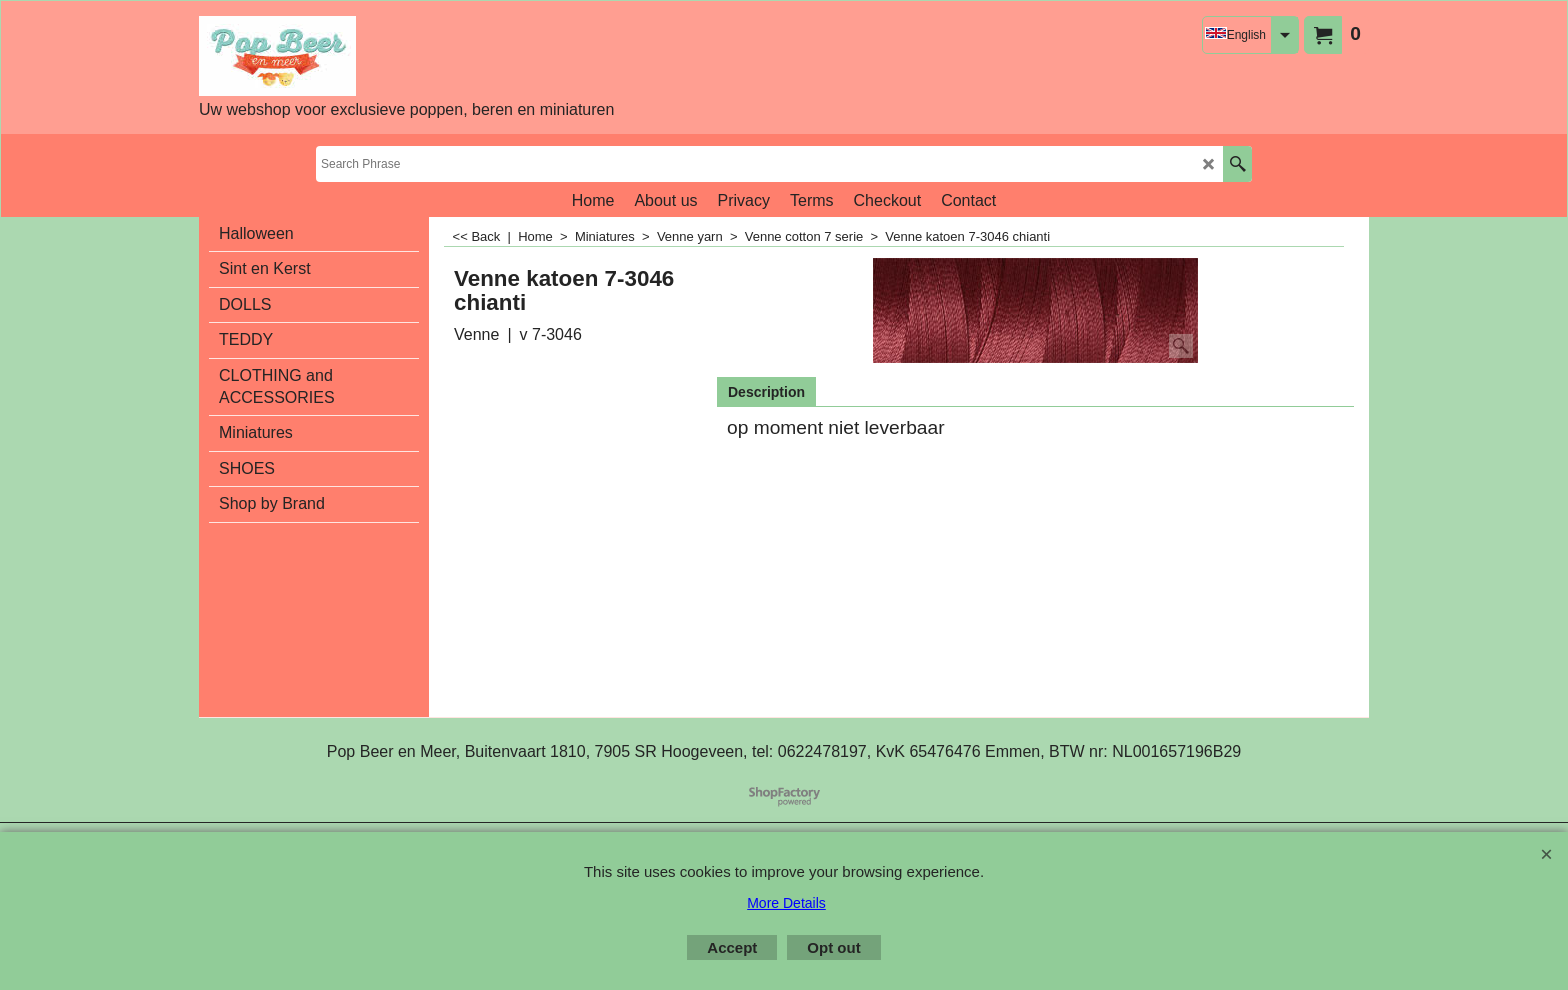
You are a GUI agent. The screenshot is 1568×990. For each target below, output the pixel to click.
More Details (786, 903)
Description (766, 392)
